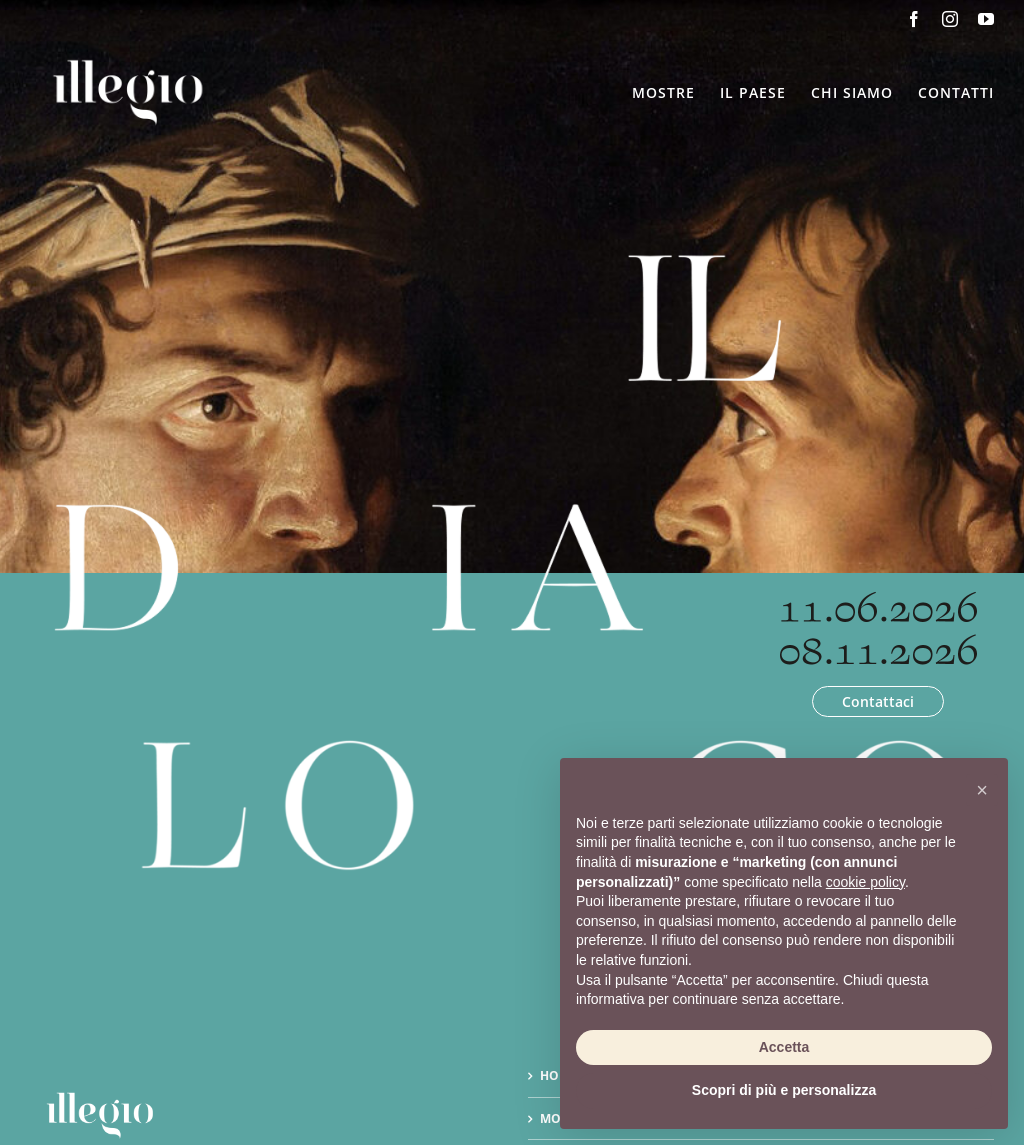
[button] (982, 790)
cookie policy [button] (865, 882)
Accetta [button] (784, 1047)
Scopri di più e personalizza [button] (784, 1090)
